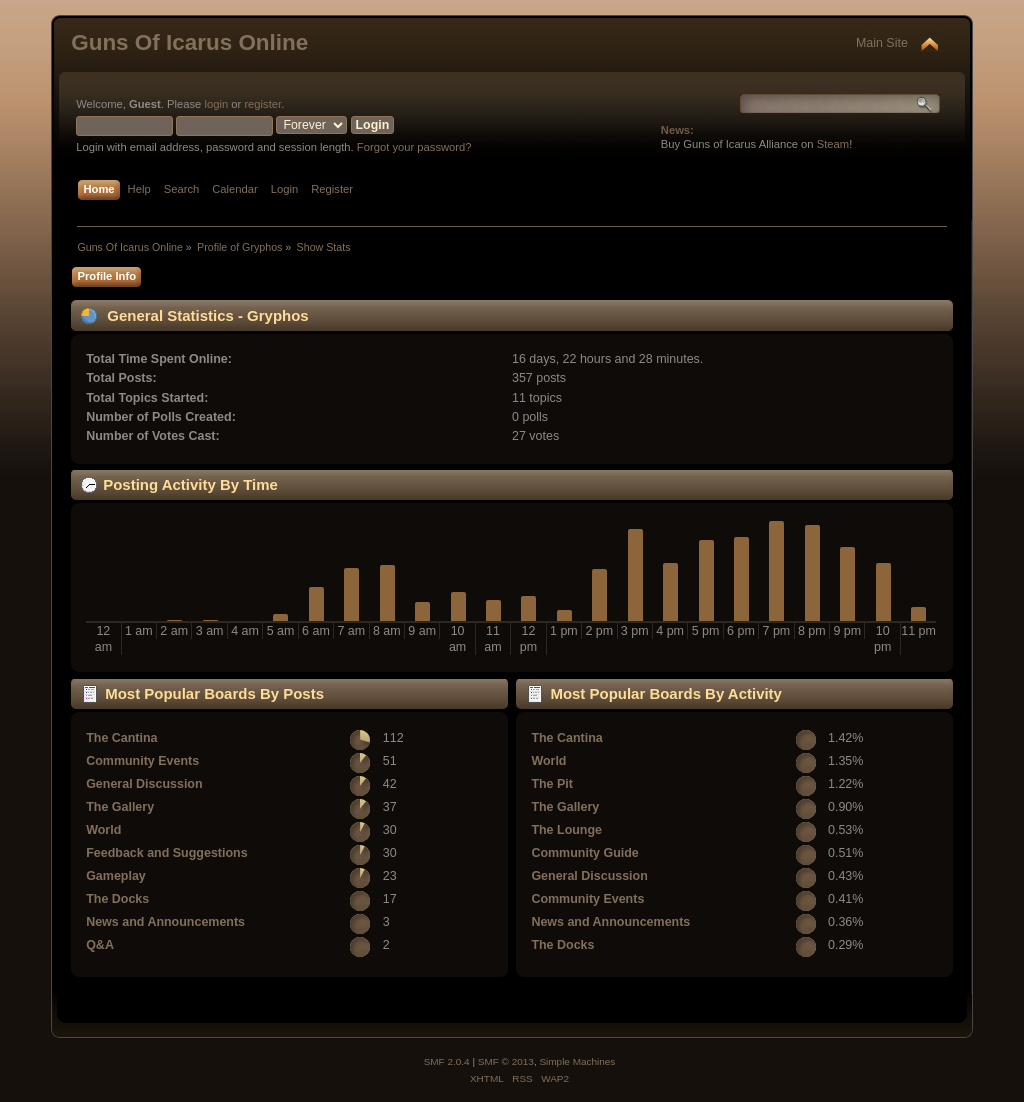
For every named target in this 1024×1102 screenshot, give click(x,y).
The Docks (117, 899)
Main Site (882, 43)
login (216, 104)
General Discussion (144, 784)
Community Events (142, 761)
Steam (833, 144)
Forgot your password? (414, 147)
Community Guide (584, 853)
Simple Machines (577, 1061)
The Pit (552, 784)
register (262, 104)
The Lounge (566, 830)
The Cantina (121, 738)
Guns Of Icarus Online (189, 42)
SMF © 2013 (506, 1061)
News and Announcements (165, 922)
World (103, 830)
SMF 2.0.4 (447, 1061)
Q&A (100, 945)
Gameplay (116, 876)
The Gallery (120, 807)
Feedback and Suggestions (166, 853)
